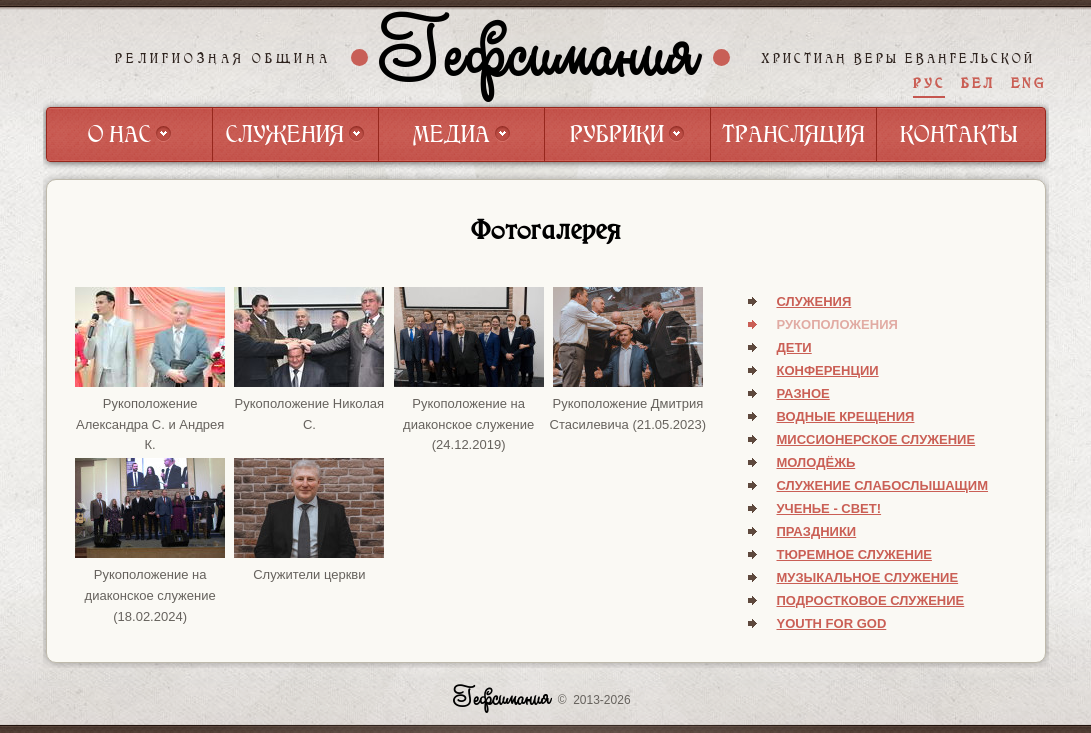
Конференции (828, 370)
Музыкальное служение (868, 577)
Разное (803, 393)
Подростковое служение (871, 600)
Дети (794, 347)
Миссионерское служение (876, 439)
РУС (929, 83)
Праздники (817, 531)
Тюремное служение (854, 554)
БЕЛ (978, 83)
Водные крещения (846, 416)
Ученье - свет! (829, 508)
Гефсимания (540, 57)
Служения (814, 301)
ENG (1028, 83)
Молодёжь (816, 462)
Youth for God (832, 623)
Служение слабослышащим (883, 485)
